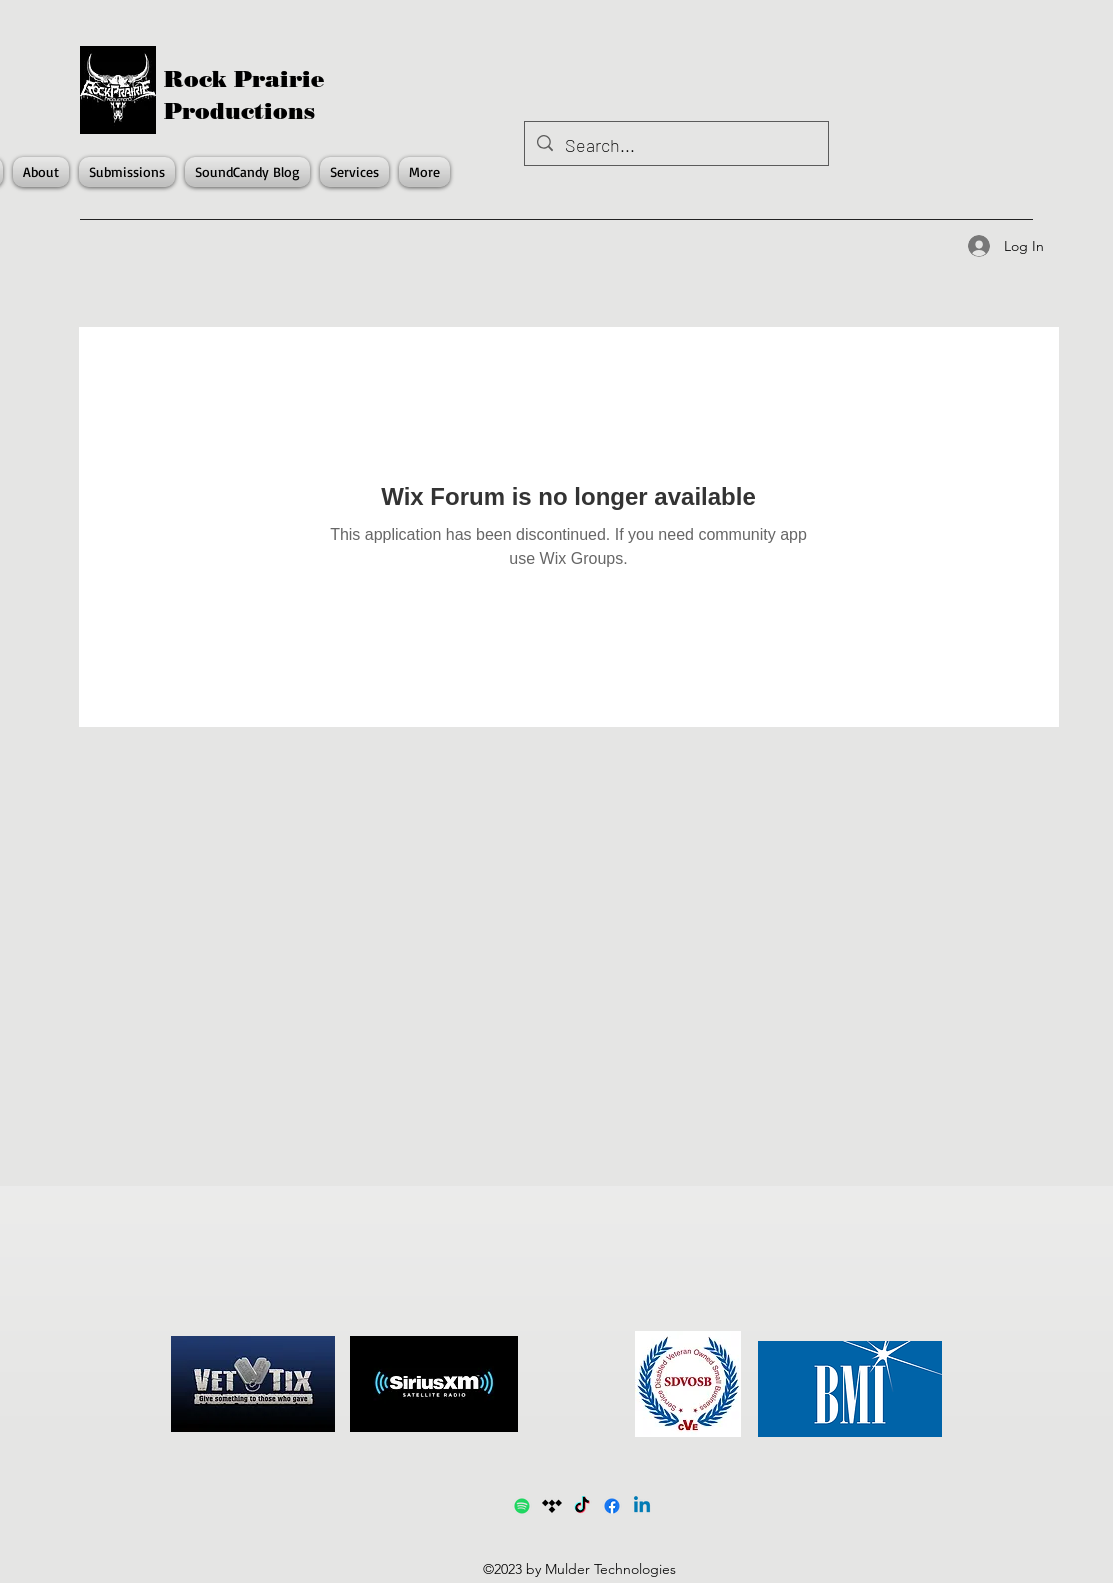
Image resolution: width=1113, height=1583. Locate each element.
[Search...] (675, 146)
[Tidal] (552, 1506)
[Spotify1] (522, 1506)
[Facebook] (612, 1506)
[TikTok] (582, 1506)
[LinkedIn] (642, 1506)
